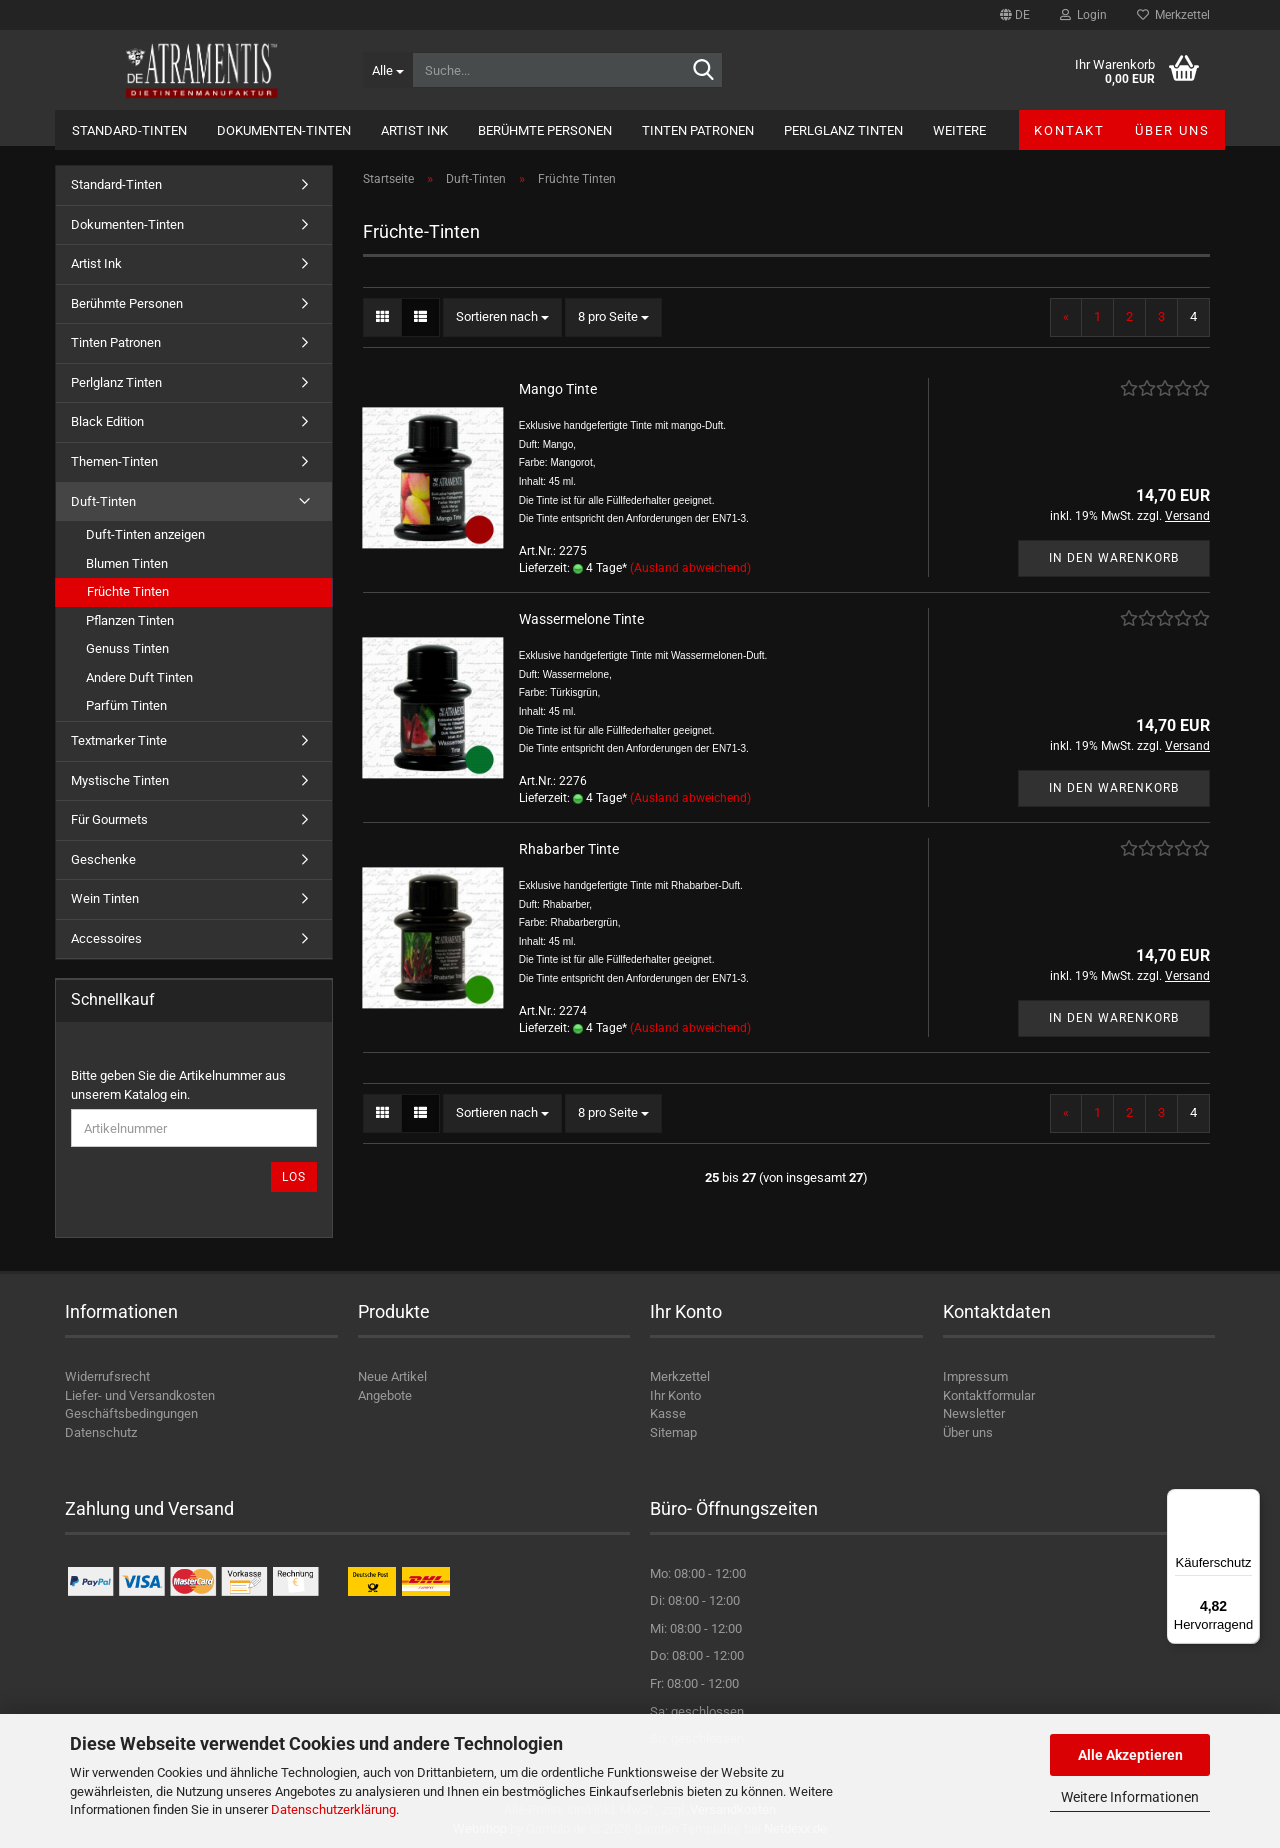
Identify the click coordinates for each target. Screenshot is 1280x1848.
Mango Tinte (558, 389)
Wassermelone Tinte (581, 619)
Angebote (385, 1395)
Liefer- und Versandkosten (140, 1395)
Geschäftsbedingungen (131, 1413)
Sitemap (673, 1432)
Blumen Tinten (127, 563)
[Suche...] (387, 70)
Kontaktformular (989, 1395)
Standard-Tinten (129, 130)
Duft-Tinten (103, 501)
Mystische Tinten (120, 780)
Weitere (959, 130)
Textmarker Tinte (119, 740)
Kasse (668, 1413)
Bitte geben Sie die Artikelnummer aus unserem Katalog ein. (178, 1085)
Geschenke (103, 859)
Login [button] (1083, 15)
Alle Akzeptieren (1130, 1755)
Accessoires (106, 938)
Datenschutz (101, 1432)
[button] (1015, 15)
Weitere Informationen (1130, 1797)
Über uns (1172, 130)
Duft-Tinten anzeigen (145, 534)
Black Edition (107, 421)
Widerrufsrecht (107, 1376)
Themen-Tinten (114, 461)
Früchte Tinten (128, 591)
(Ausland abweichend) (690, 568)
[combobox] (502, 317)
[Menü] (1248, 1501)
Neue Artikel (392, 1376)
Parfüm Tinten (126, 705)
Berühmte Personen (545, 130)
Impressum (975, 1376)
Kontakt (1069, 130)
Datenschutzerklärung (333, 1809)
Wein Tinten (105, 898)
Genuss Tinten (127, 648)
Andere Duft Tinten (139, 677)
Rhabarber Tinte (569, 849)
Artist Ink (414, 130)
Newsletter (974, 1413)
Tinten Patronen (698, 130)
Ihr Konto (675, 1395)
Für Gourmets (109, 819)
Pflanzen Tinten (130, 620)
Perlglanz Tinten (843, 130)
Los (294, 1177)
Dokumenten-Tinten (284, 130)
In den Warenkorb (1114, 558)
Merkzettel (1173, 15)
